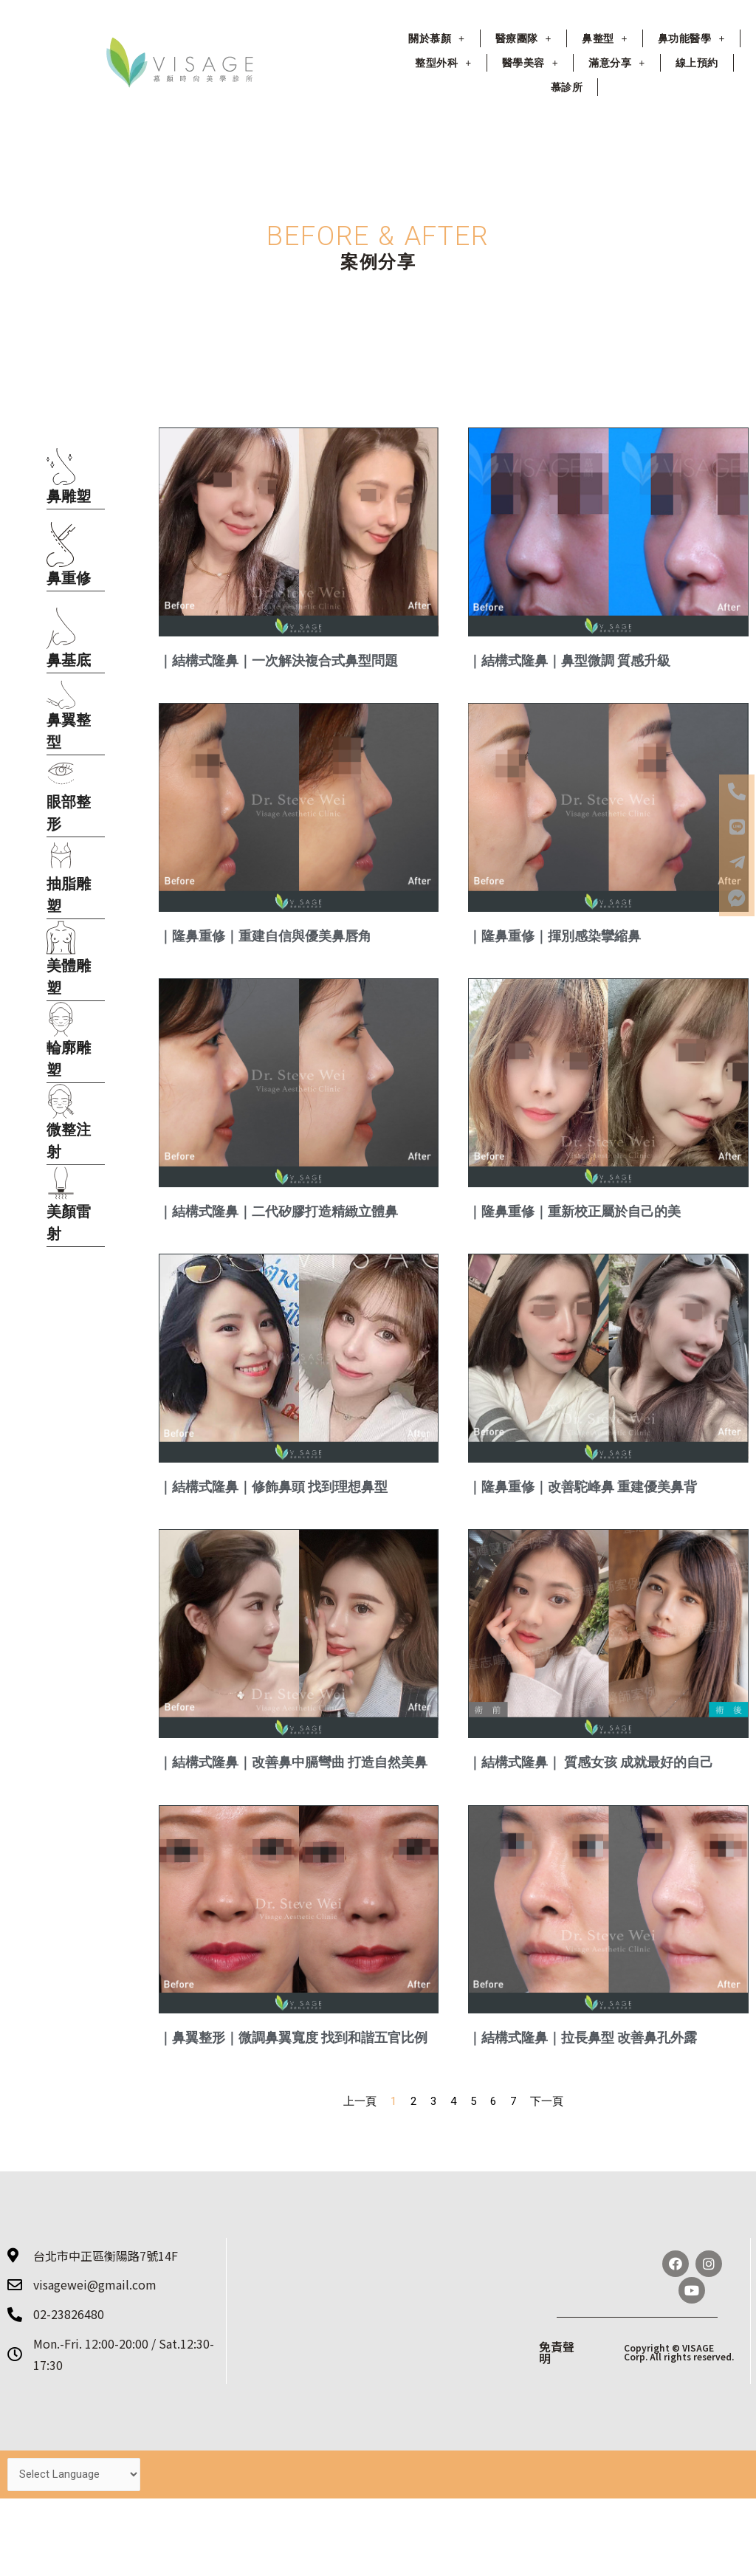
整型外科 (443, 63)
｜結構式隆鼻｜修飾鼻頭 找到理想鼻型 (273, 1486)
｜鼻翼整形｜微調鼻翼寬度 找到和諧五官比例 (293, 2037)
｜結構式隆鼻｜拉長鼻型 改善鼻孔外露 (582, 2037)
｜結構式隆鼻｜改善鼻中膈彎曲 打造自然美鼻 (293, 1762)
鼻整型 (605, 38)
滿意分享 (616, 63)
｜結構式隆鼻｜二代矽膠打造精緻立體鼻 (278, 1211)
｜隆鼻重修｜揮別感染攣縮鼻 (554, 936)
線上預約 (697, 63)
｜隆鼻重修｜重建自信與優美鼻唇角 (265, 936)
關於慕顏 (436, 38)
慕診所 (567, 87)
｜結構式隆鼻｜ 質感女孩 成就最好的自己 (590, 1762)
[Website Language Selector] (73, 2474)
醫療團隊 (523, 38)
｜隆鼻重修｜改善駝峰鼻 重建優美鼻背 (582, 1486)
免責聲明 (556, 2352)
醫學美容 (530, 63)
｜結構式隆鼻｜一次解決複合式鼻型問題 (278, 660)
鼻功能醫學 (691, 38)
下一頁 (546, 2101)
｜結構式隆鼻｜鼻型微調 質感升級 (569, 660)
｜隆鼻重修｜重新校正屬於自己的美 (574, 1211)
